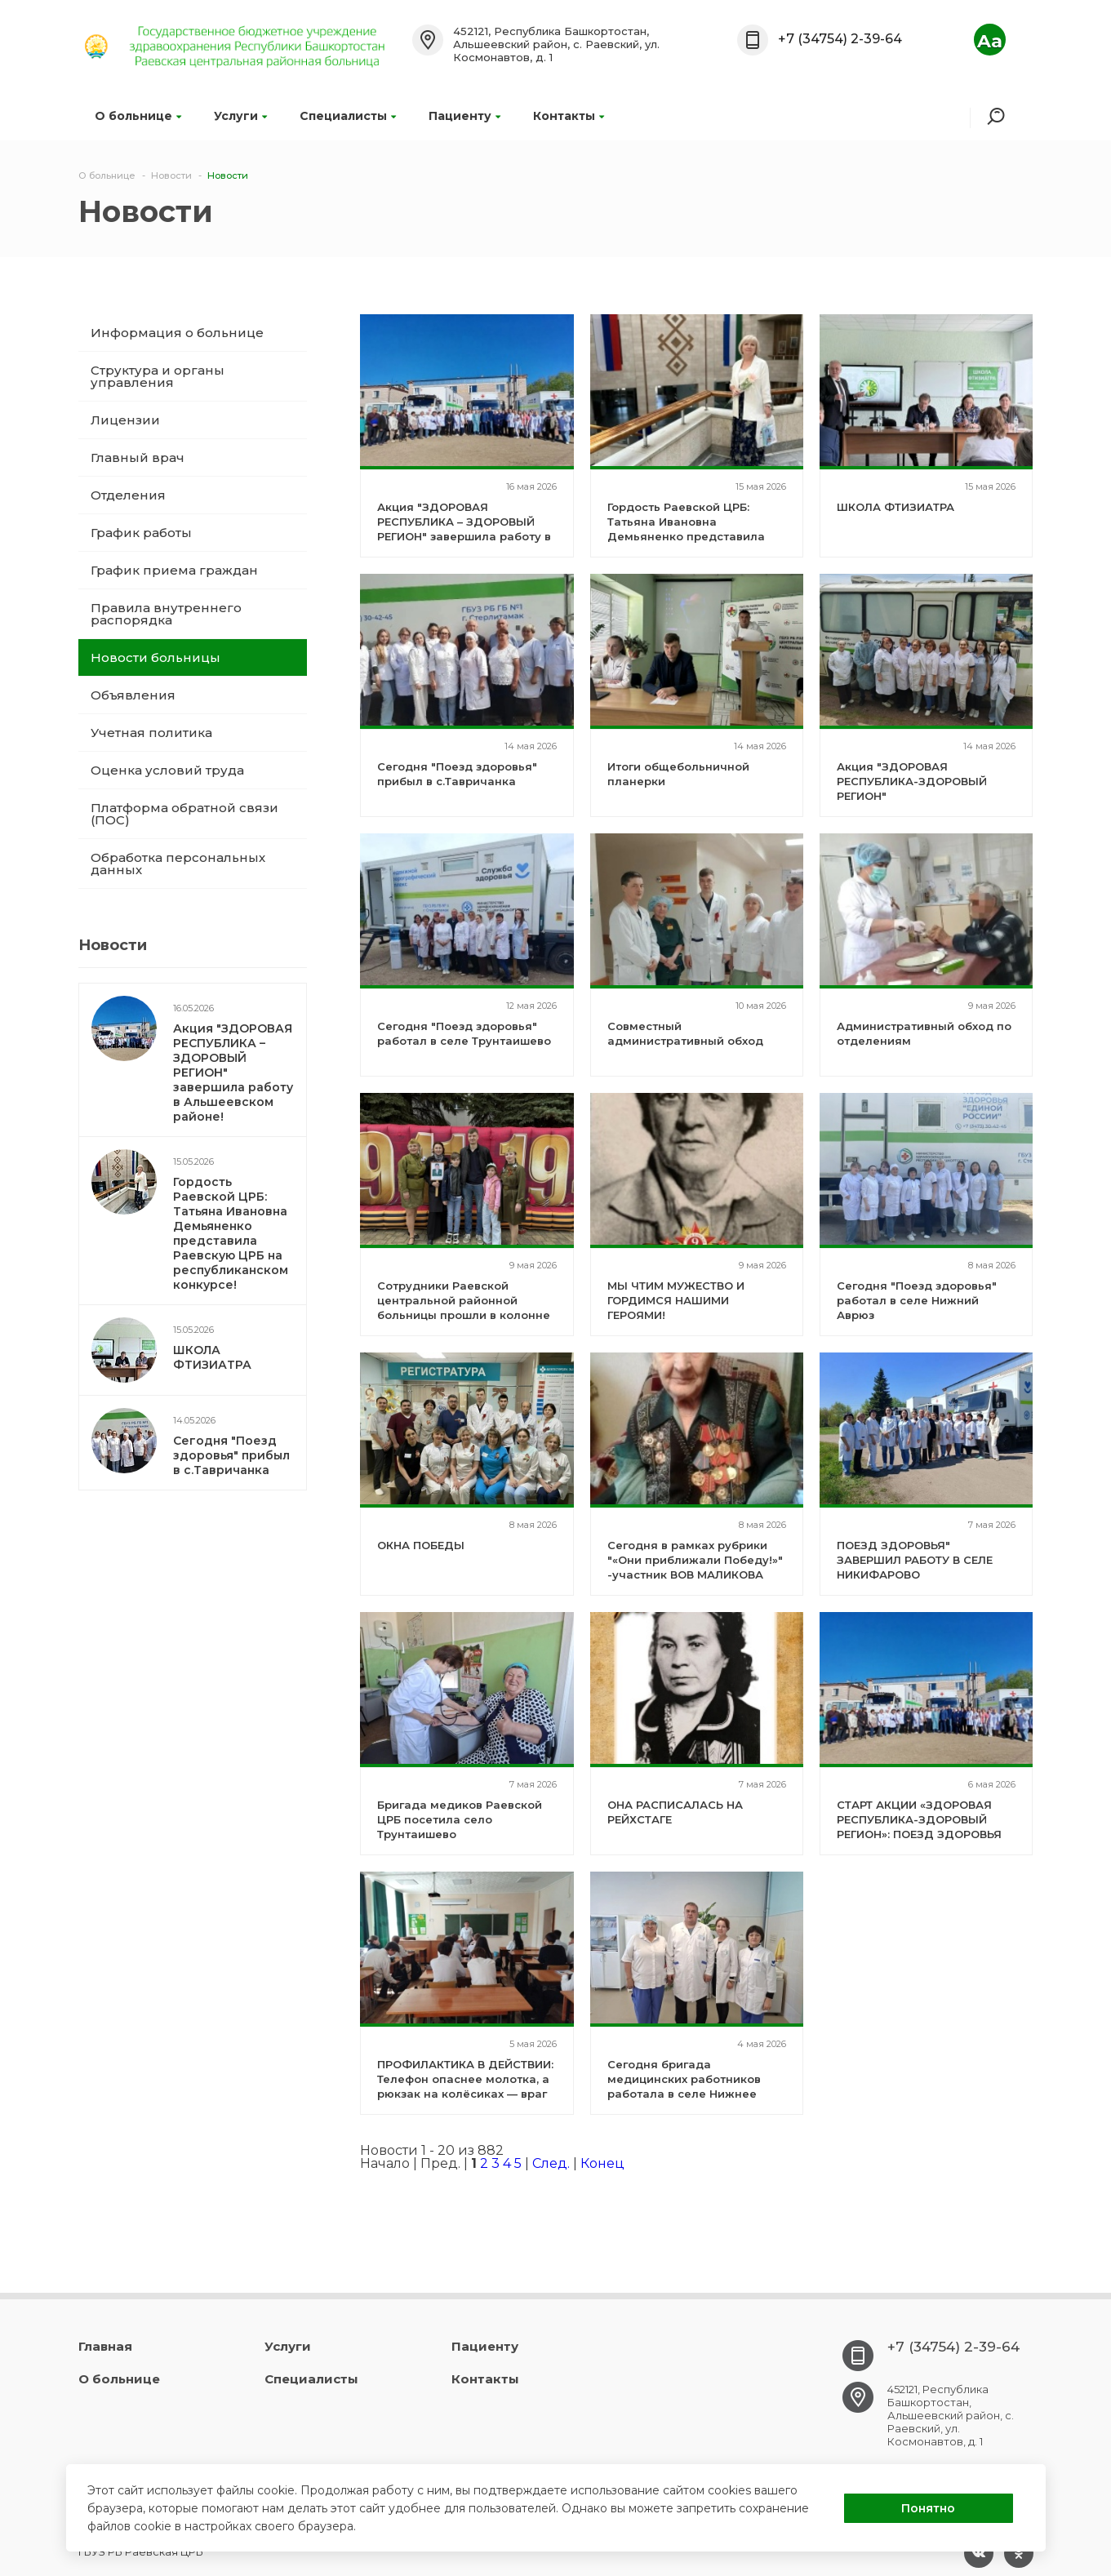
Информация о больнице (177, 332)
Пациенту (464, 116)
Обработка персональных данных (178, 863)
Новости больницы (155, 657)
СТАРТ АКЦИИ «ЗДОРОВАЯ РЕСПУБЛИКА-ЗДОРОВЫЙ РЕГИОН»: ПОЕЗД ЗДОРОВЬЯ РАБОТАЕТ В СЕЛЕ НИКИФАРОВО (919, 1834)
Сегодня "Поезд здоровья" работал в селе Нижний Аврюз (917, 1300)
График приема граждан (174, 570)
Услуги (240, 116)
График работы (141, 532)
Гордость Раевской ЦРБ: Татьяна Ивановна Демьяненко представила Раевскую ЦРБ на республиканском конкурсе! (230, 1233)
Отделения (128, 495)
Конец (602, 2163)
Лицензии (125, 420)
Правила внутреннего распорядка (166, 614)
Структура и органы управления (157, 376)
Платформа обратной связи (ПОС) (184, 814)
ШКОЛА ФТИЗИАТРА (212, 1357)
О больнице (138, 116)
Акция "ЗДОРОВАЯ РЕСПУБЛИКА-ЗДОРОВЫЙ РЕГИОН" (912, 781)
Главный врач (137, 457)
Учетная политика (151, 732)
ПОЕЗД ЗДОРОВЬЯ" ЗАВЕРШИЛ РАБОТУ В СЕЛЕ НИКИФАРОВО (915, 1560)
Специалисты (348, 116)
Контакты (568, 116)
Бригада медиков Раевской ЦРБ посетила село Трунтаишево (459, 1819)
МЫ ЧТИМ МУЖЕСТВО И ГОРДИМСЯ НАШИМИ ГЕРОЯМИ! (675, 1300)
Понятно (928, 2508)
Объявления (133, 695)
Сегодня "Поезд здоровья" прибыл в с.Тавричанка (231, 1455)
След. (551, 2163)
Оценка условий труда (167, 770)
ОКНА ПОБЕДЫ (420, 1545)
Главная (105, 2346)
